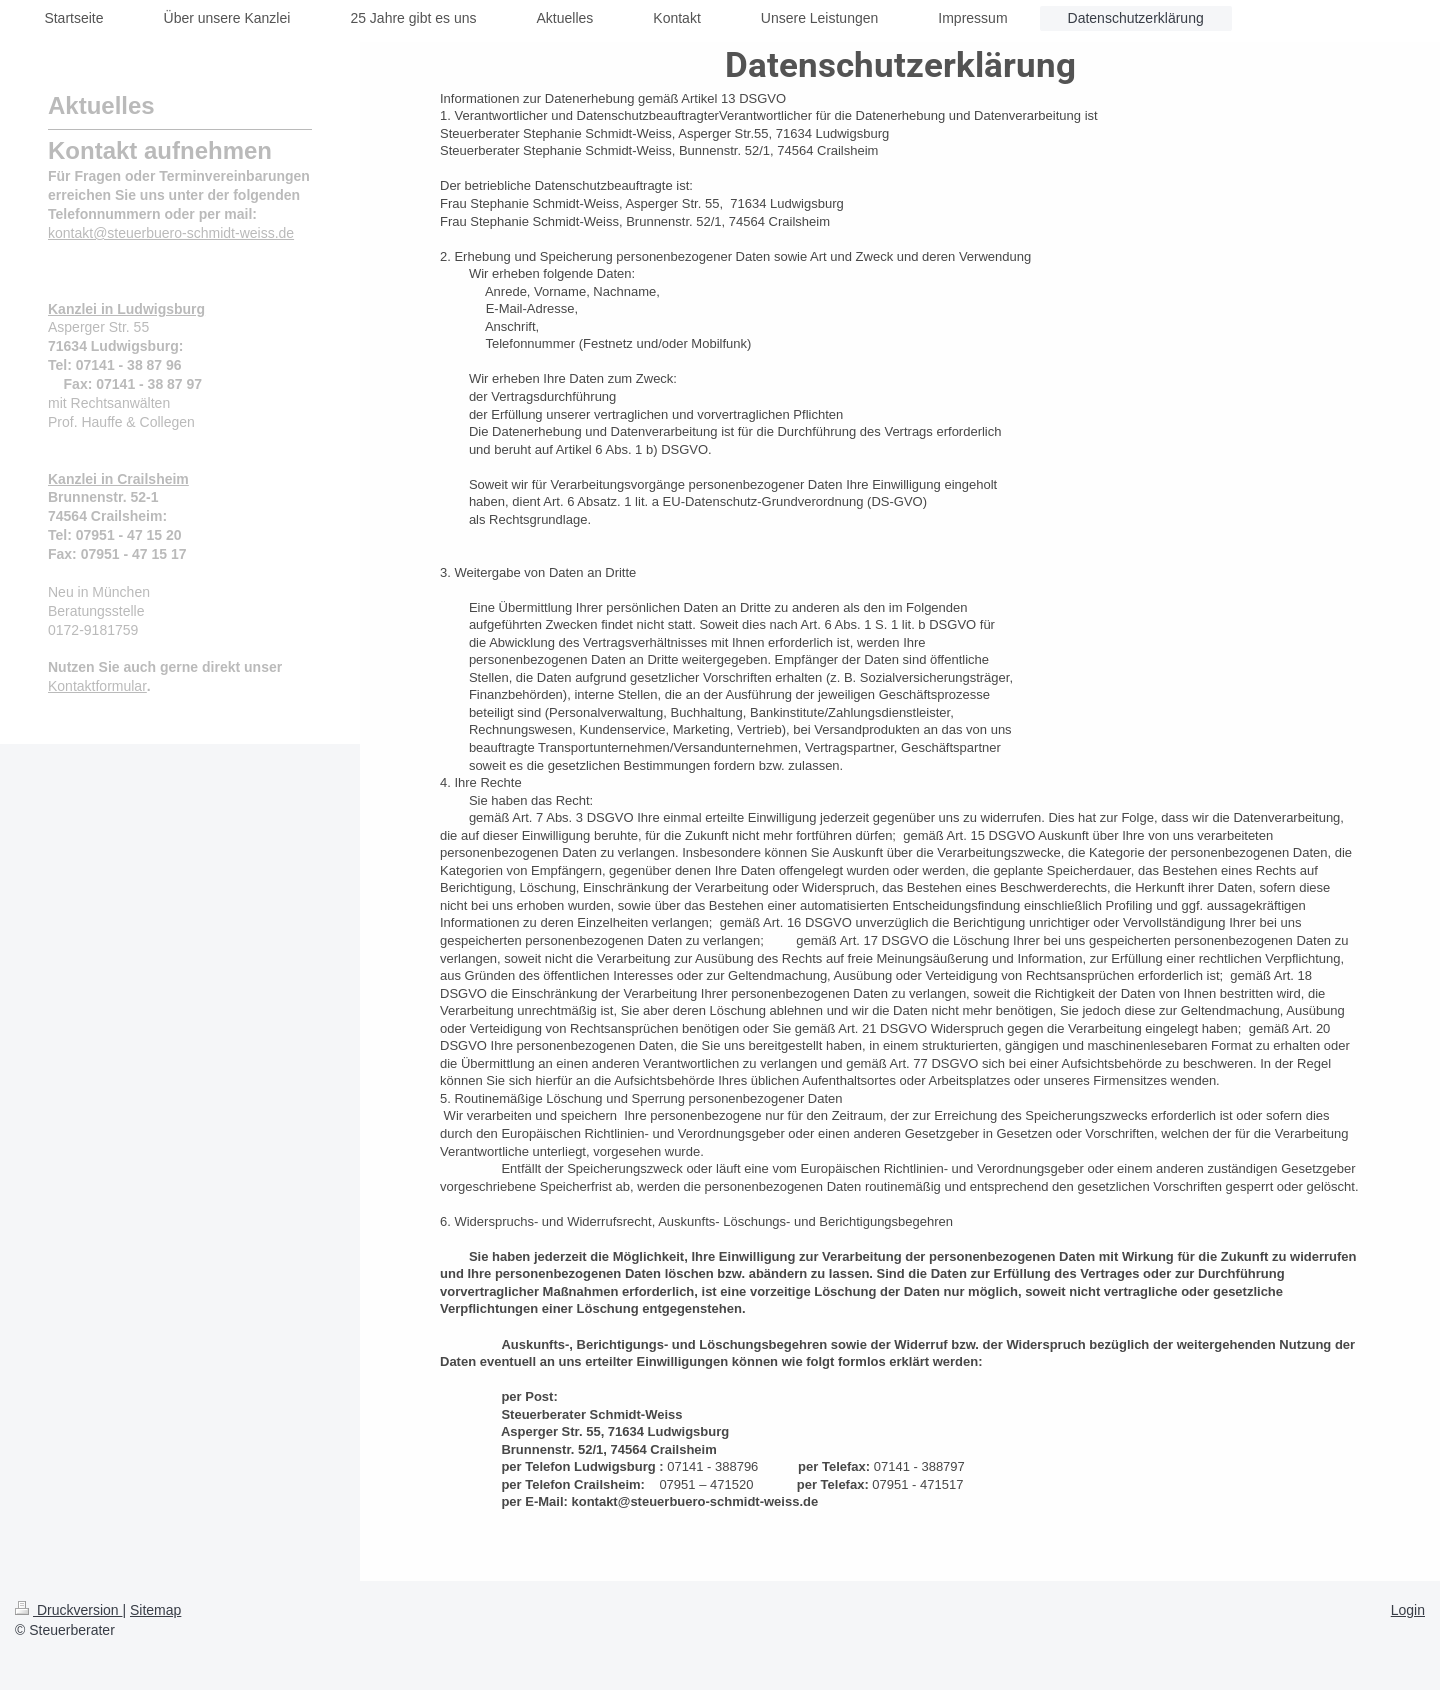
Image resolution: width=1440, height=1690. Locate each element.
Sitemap (155, 1610)
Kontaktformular (97, 686)
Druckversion (68, 1610)
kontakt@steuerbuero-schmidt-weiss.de (171, 233)
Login (1408, 1610)
